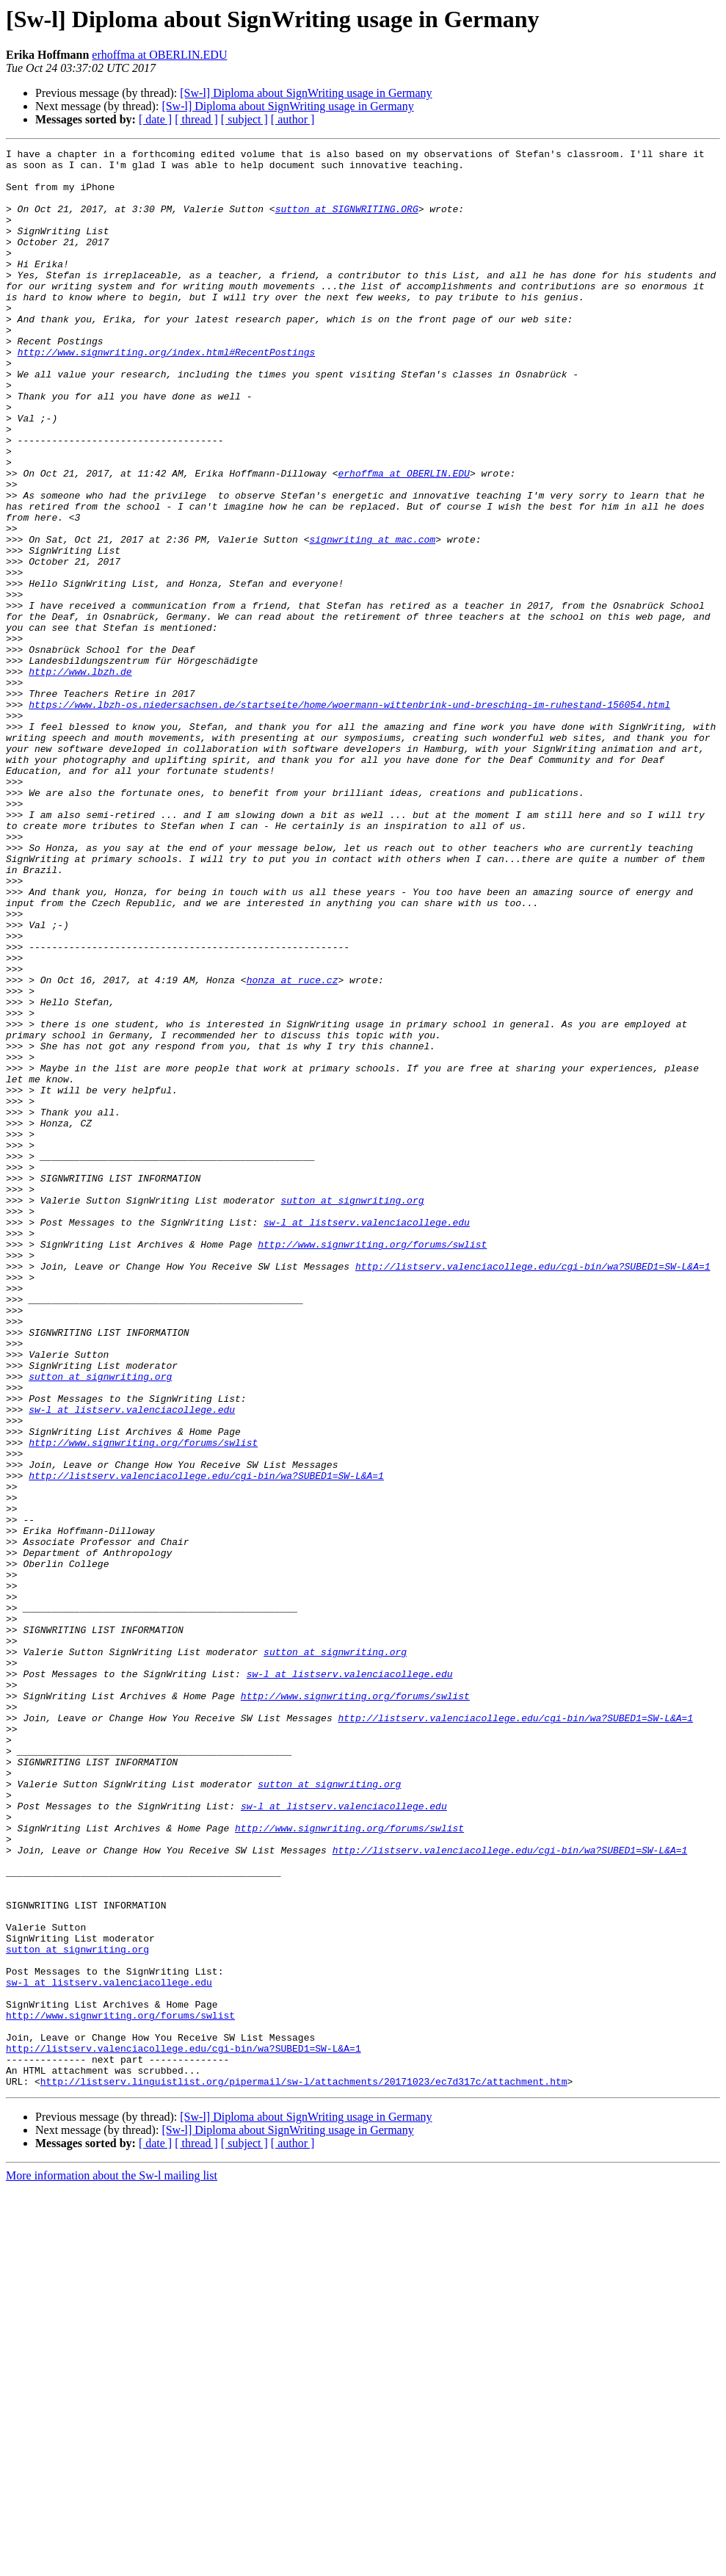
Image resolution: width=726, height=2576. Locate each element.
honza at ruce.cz (292, 1147)
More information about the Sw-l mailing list (111, 2563)
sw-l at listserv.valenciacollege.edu (367, 1437)
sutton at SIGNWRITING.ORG (346, 221)
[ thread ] (196, 119)
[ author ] (293, 119)
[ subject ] (244, 119)
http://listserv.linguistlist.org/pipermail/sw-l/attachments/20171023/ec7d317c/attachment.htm (303, 2468)
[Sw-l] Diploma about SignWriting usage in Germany (306, 93)
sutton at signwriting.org (352, 1411)
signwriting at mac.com (372, 618)
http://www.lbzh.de (80, 777)
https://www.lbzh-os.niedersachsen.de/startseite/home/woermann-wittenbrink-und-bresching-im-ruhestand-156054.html (349, 816)
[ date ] (155, 119)
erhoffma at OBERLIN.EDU (159, 54)
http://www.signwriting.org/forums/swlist (372, 1464)
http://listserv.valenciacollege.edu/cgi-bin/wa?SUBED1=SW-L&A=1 (533, 1490)
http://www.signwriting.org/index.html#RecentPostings (167, 393)
